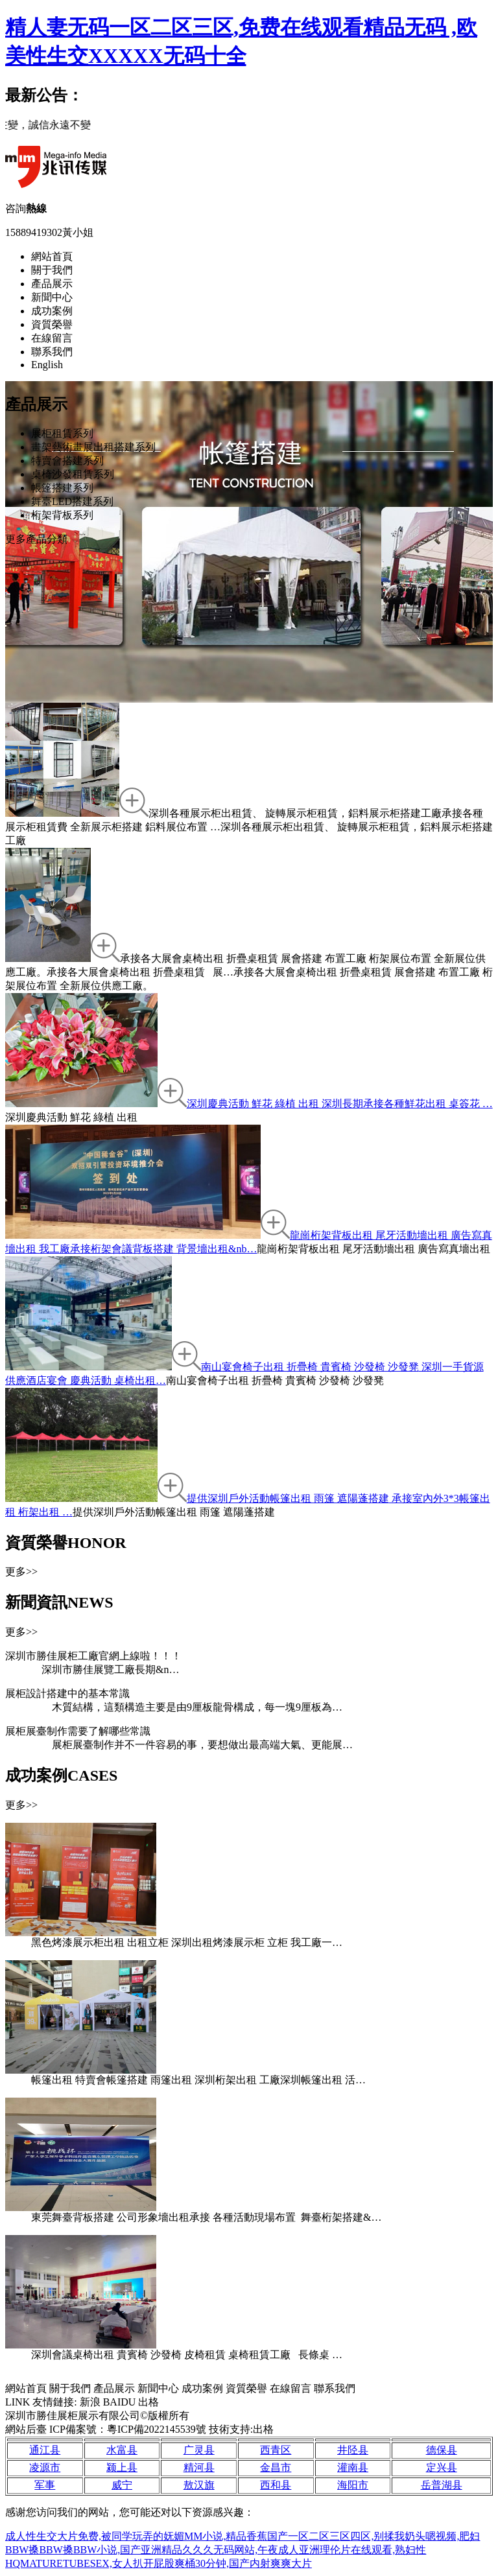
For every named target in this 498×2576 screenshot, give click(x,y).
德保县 (441, 2449)
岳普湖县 (441, 2484)
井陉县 (352, 2449)
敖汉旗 (199, 2484)
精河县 (199, 2467)
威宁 (122, 2484)
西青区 (275, 2449)
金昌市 (275, 2467)
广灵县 (199, 2449)
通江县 (44, 2449)
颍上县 (121, 2467)
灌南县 (352, 2467)
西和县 (275, 2484)
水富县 (121, 2449)
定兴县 (441, 2467)
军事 (44, 2484)
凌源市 (44, 2467)
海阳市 (352, 2484)
